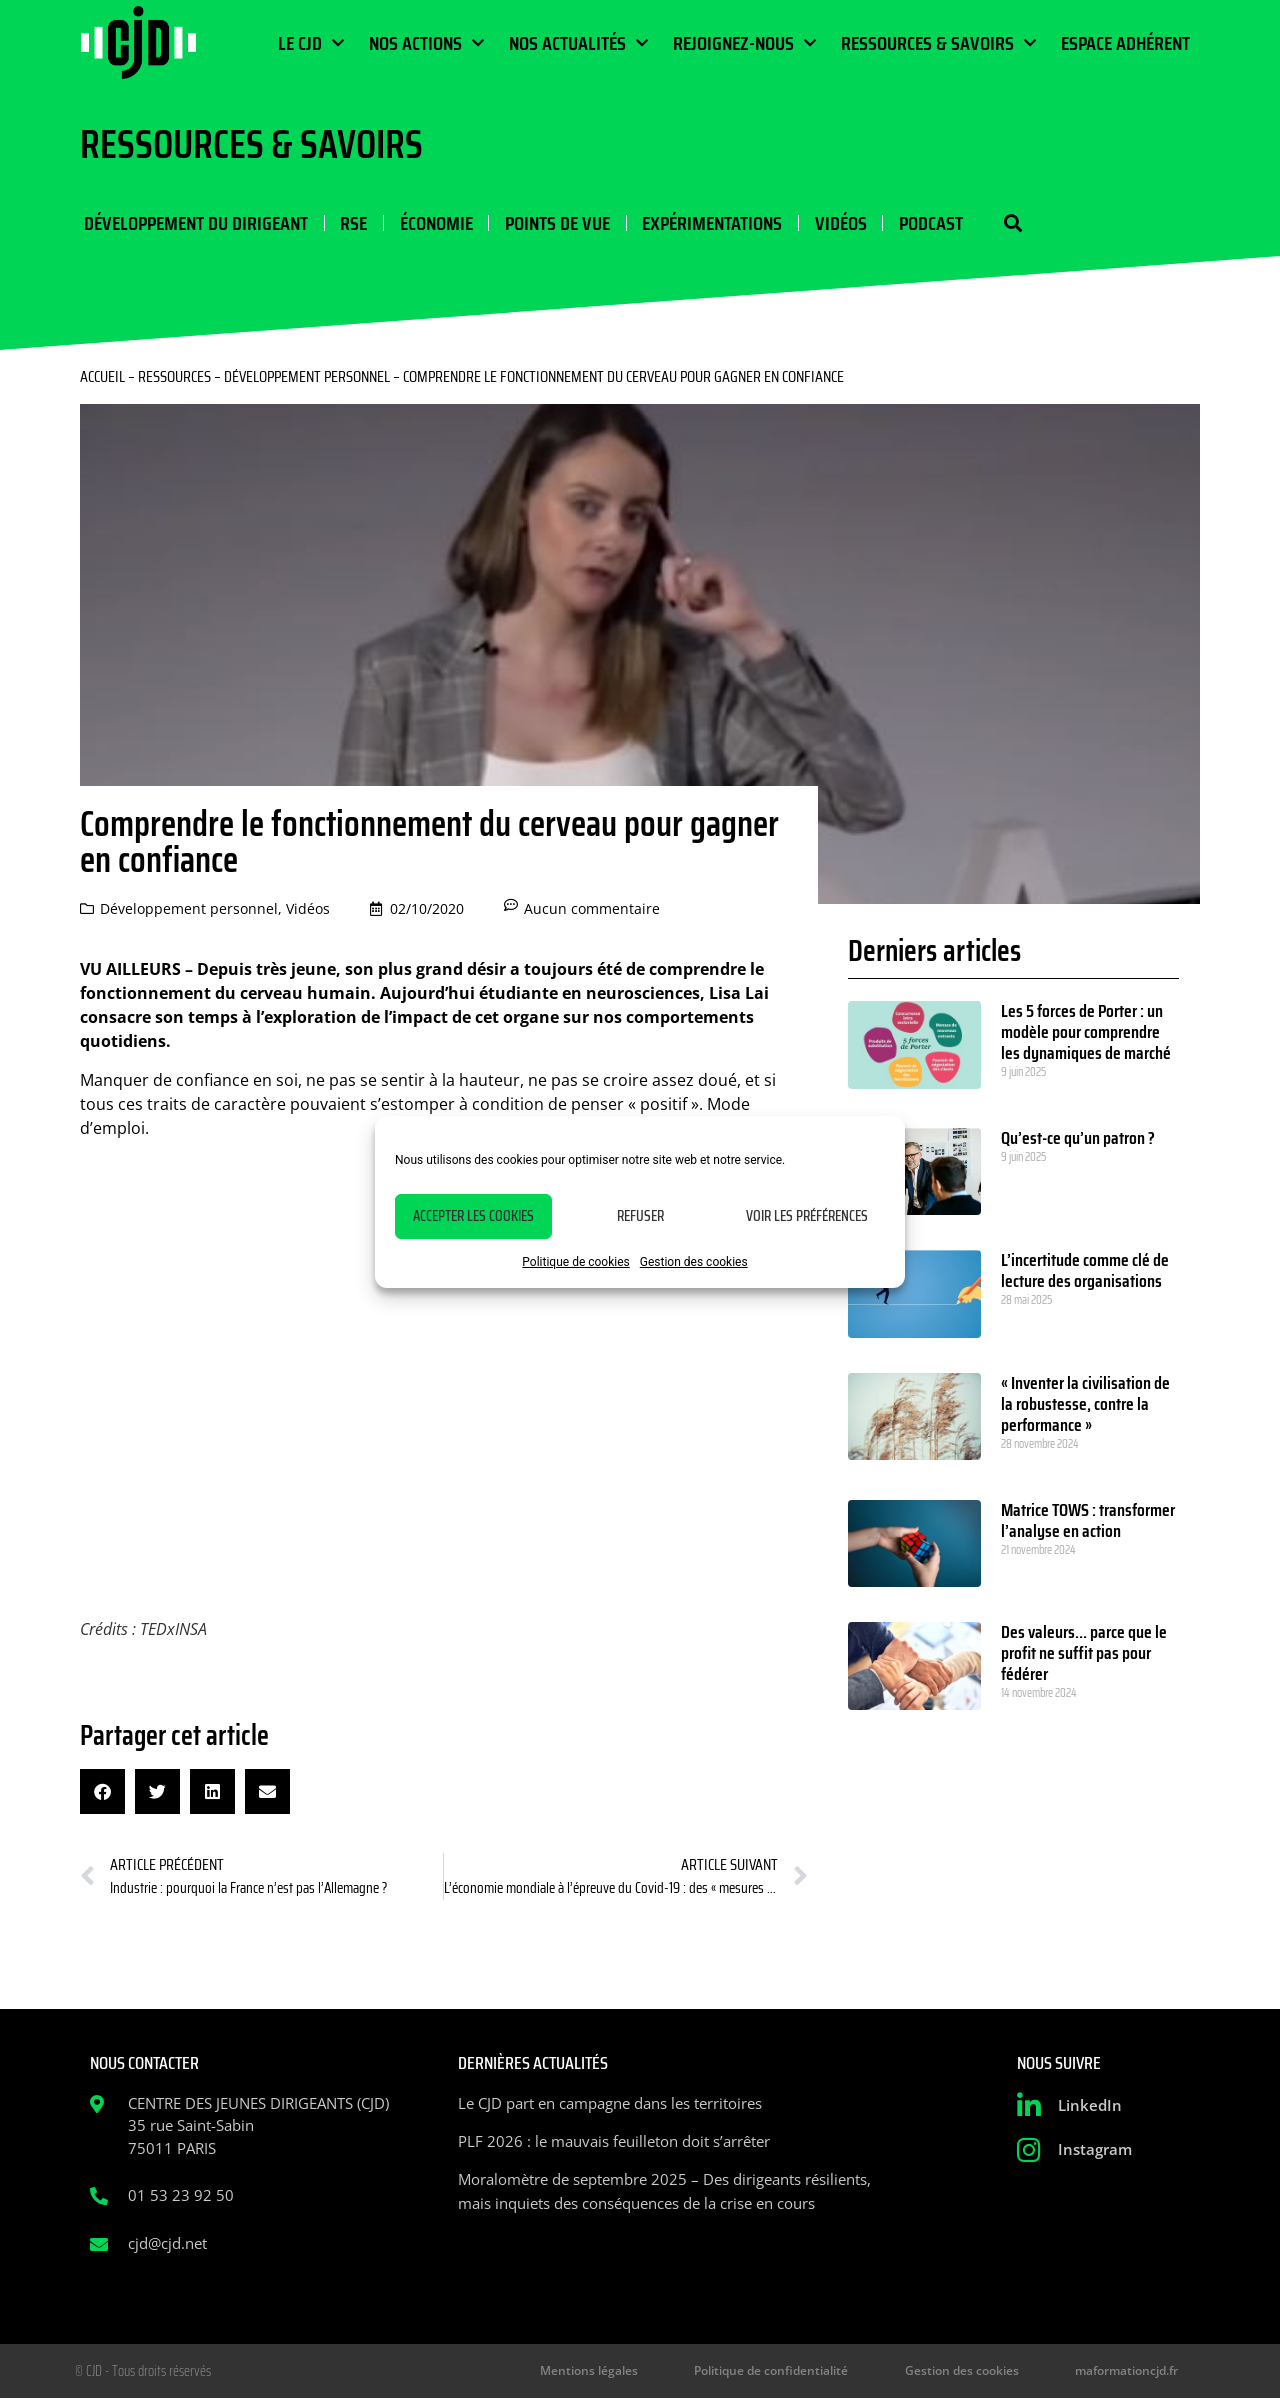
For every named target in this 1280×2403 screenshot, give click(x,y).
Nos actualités (578, 43)
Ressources (174, 379)
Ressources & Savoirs (938, 43)
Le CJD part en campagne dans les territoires (610, 2105)
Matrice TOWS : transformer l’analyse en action (1088, 1522)
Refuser (640, 1216)
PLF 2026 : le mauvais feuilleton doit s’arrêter (614, 2143)
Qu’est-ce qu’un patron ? (1078, 1141)
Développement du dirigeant (192, 224)
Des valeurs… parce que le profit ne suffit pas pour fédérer (1084, 1656)
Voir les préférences (807, 1216)
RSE (348, 224)
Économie (429, 224)
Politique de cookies (575, 1262)
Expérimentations (703, 224)
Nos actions (426, 43)
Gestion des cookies (694, 1262)
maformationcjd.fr (1133, 2374)
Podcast (919, 224)
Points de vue (549, 224)
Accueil (102, 379)
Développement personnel (307, 379)
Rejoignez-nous (744, 43)
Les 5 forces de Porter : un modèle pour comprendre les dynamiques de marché (1086, 1035)
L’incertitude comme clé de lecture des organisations (1085, 1273)
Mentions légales (645, 2374)
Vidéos (830, 224)
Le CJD (311, 43)
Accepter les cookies (473, 1216)
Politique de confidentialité (811, 2374)
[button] (997, 224)
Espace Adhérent (1125, 43)
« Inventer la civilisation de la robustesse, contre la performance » (1085, 1407)
